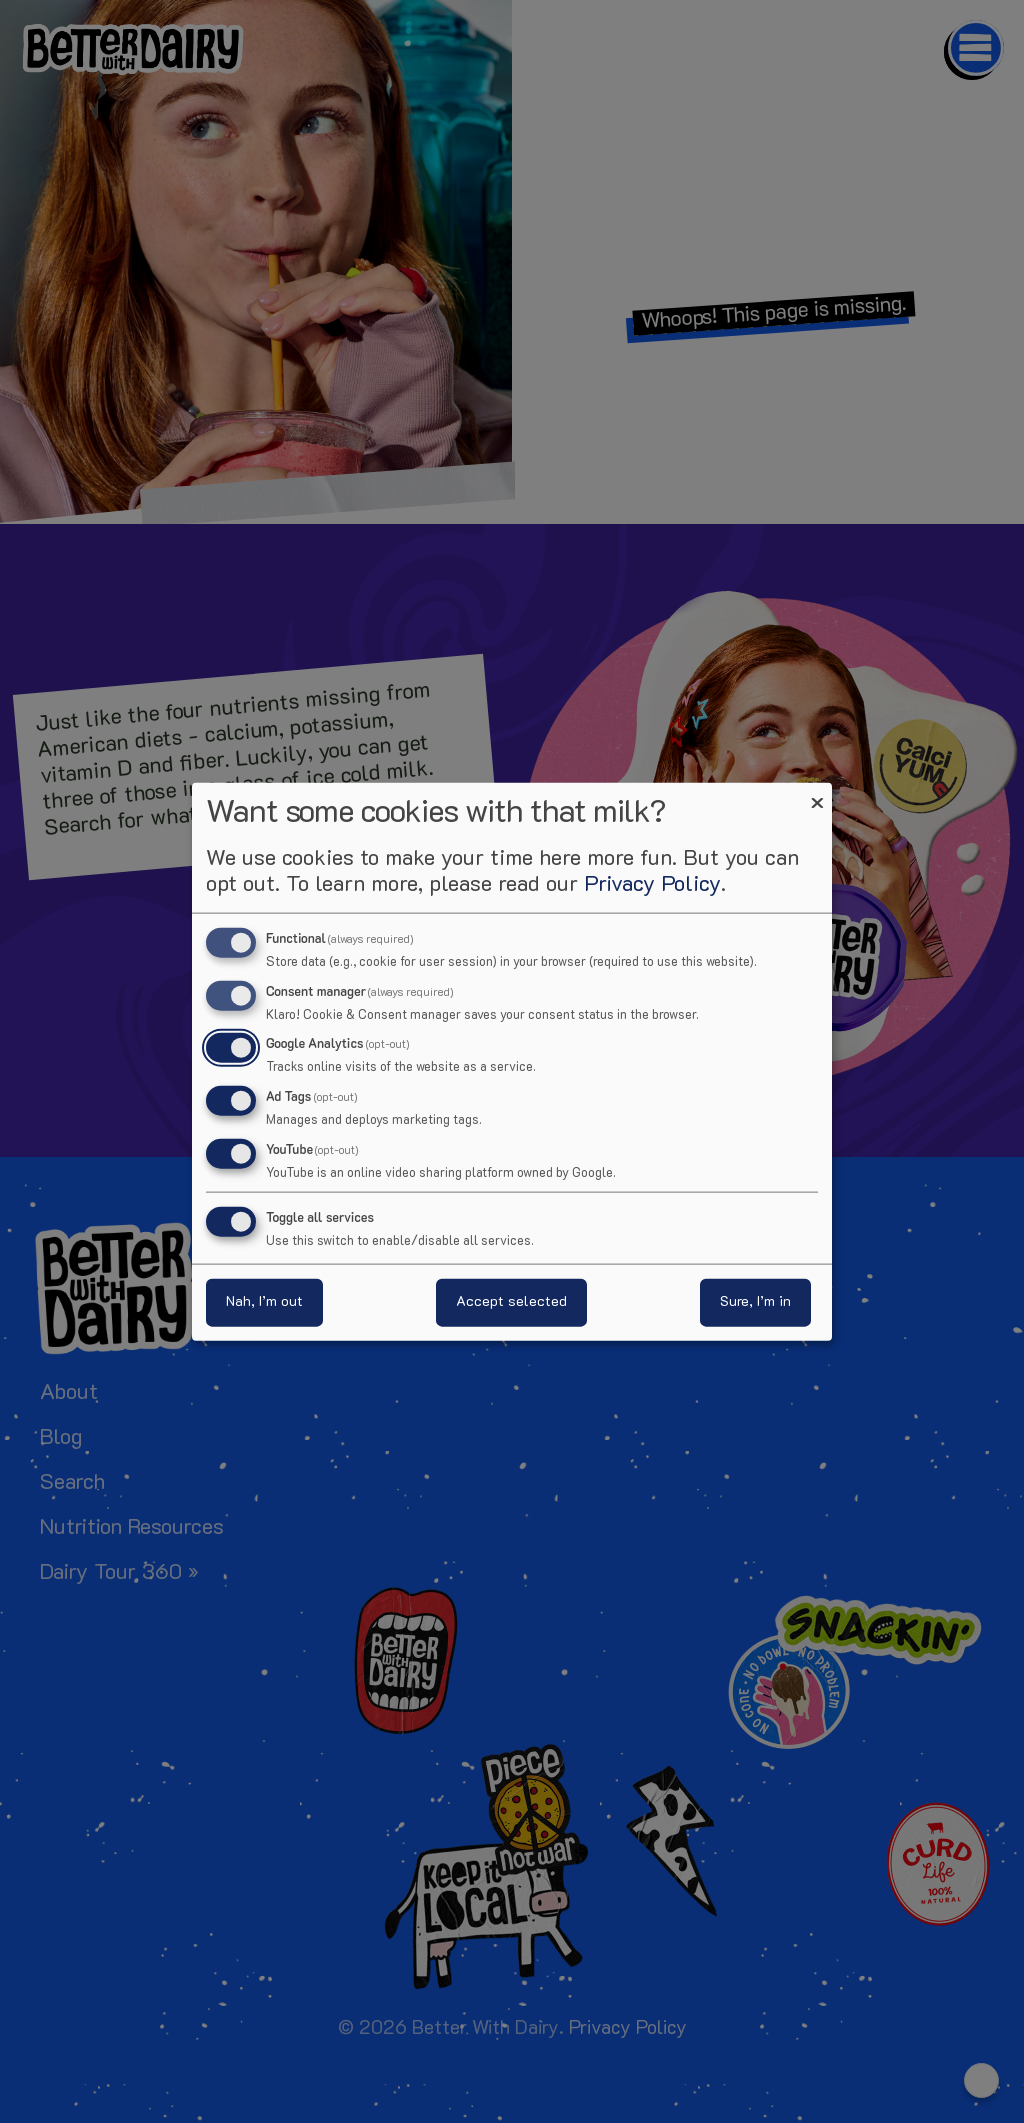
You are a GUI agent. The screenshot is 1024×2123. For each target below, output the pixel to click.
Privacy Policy (652, 884)
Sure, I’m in (755, 1302)
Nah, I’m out (264, 1302)
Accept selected (511, 1302)
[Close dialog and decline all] (817, 794)
